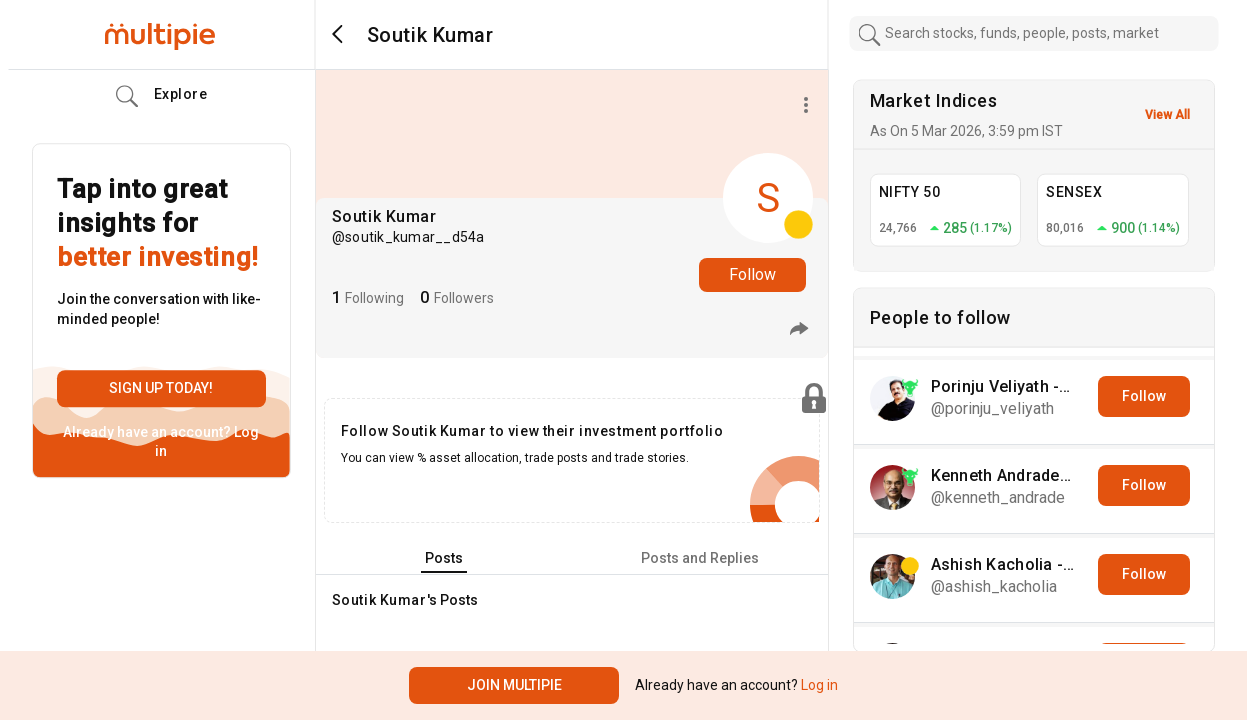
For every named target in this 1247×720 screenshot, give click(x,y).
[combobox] (1033, 33)
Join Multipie (514, 685)
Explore (162, 97)
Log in (818, 685)
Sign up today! (161, 388)
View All (1167, 115)
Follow (752, 274)
